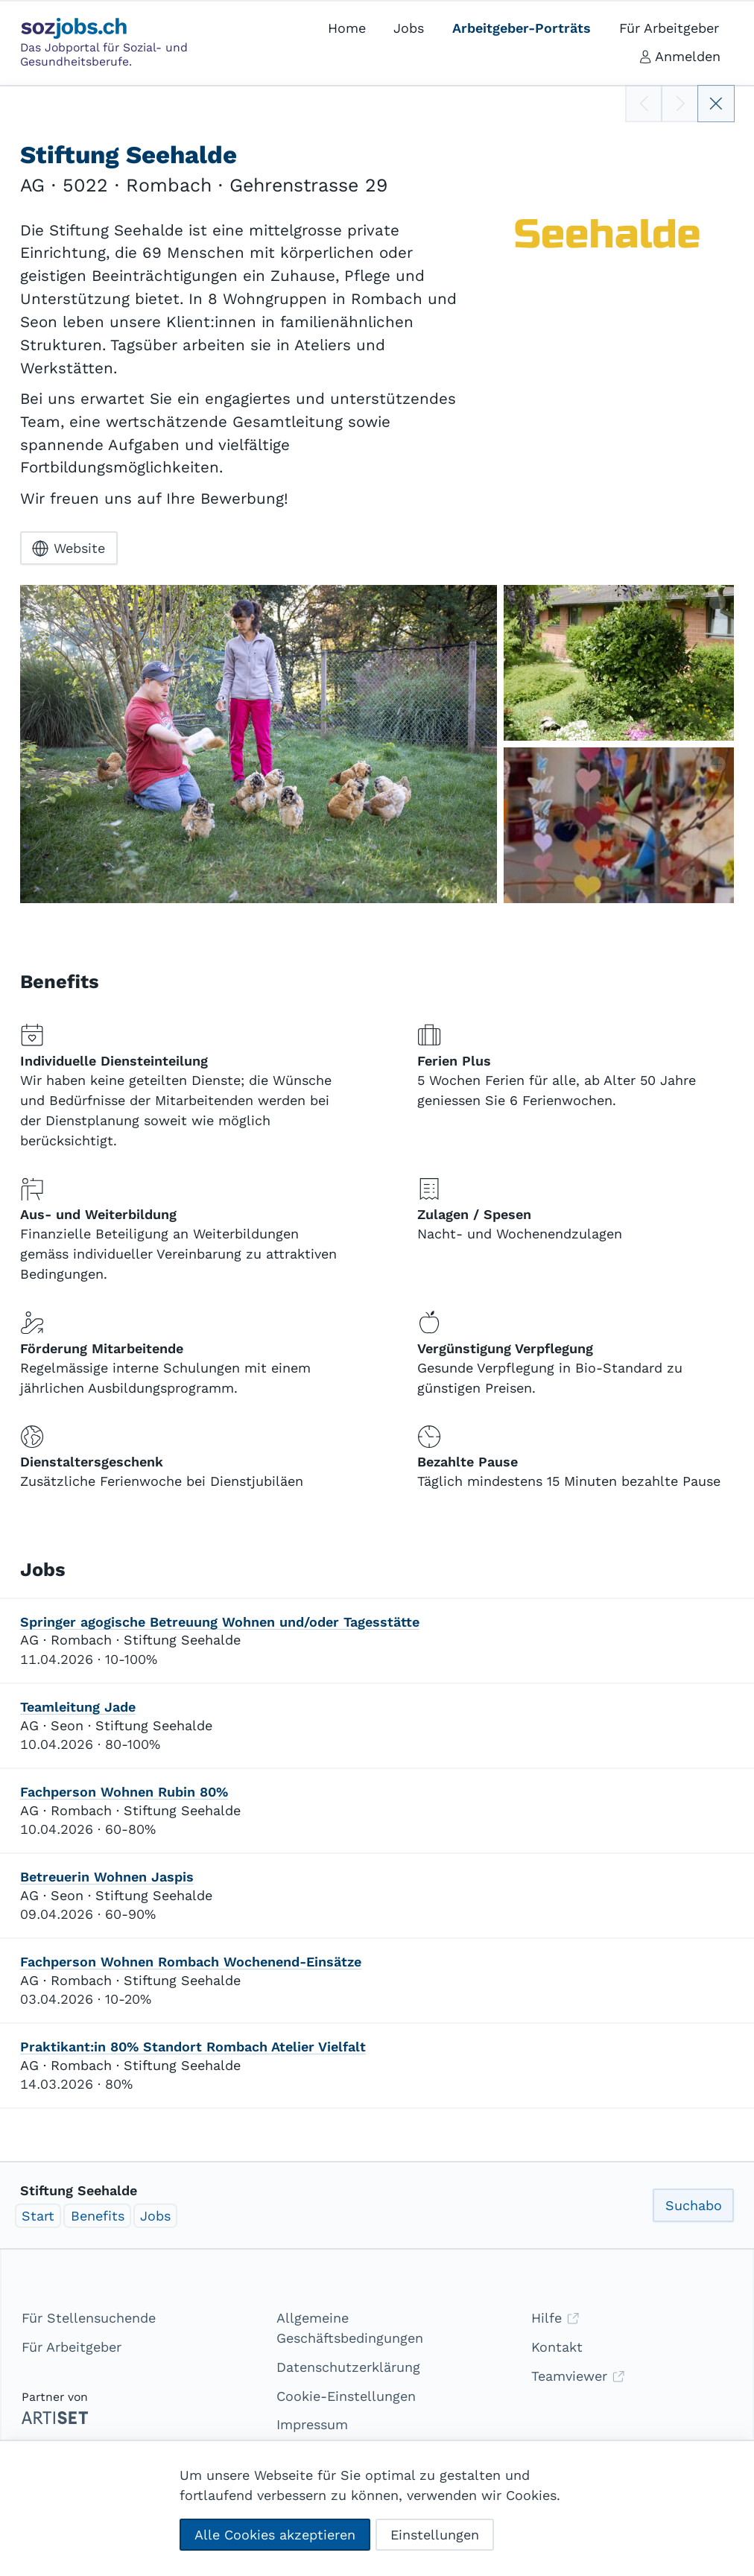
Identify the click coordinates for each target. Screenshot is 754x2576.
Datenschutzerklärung (348, 2367)
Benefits (97, 2216)
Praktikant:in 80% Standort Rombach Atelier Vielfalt (193, 2046)
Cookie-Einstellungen (346, 2396)
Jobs (155, 2216)
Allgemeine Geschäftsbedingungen (349, 2328)
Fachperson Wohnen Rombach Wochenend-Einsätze (190, 1961)
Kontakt (557, 2347)
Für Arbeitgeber (71, 2347)
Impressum (312, 2424)
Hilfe (555, 2318)
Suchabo (693, 2205)
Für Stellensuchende (89, 2318)
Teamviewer (578, 2376)
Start (38, 2216)
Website (68, 547)
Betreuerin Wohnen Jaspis (107, 1876)
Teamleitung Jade (78, 1707)
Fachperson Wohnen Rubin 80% (124, 1792)
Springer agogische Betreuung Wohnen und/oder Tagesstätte (219, 1622)
